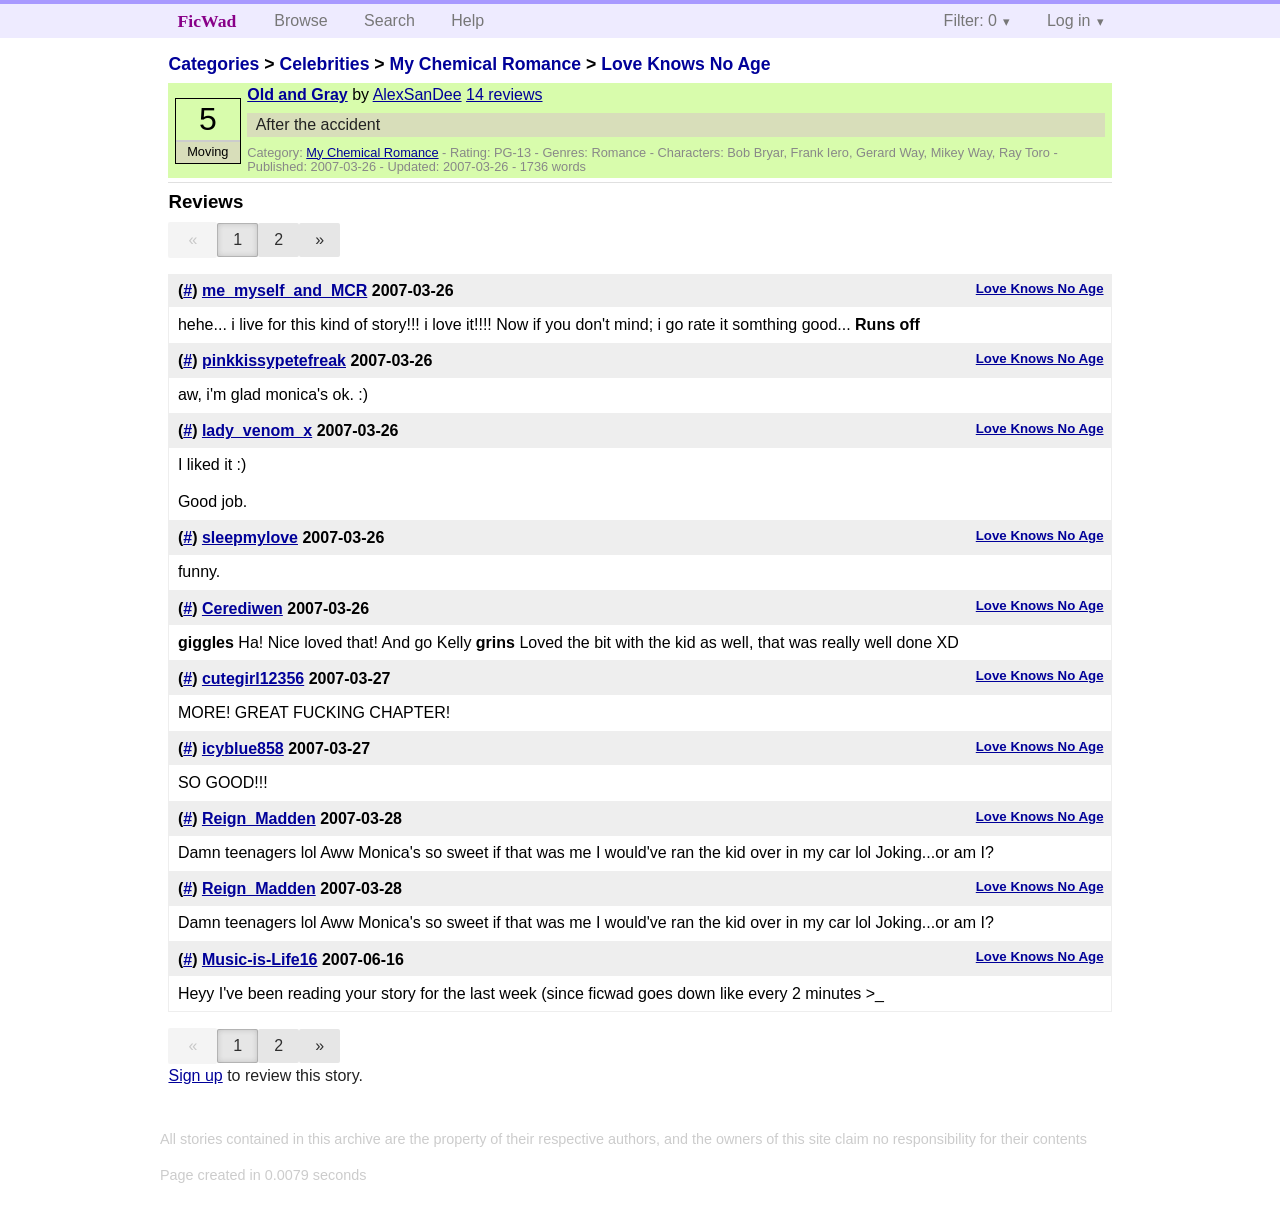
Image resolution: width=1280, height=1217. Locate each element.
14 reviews (504, 94)
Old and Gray (297, 94)
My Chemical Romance (485, 64)
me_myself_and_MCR (284, 290)
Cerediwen (242, 608)
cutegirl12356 (253, 678)
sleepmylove (250, 537)
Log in (1069, 20)
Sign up (195, 1075)
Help (467, 20)
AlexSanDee (417, 94)
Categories (213, 64)
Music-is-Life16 (260, 959)
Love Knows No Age (685, 64)
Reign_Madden (259, 818)
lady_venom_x (257, 430)
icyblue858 (243, 748)
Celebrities (324, 64)
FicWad (207, 21)
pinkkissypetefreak (274, 360)
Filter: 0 (970, 20)
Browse (300, 20)
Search (389, 20)
